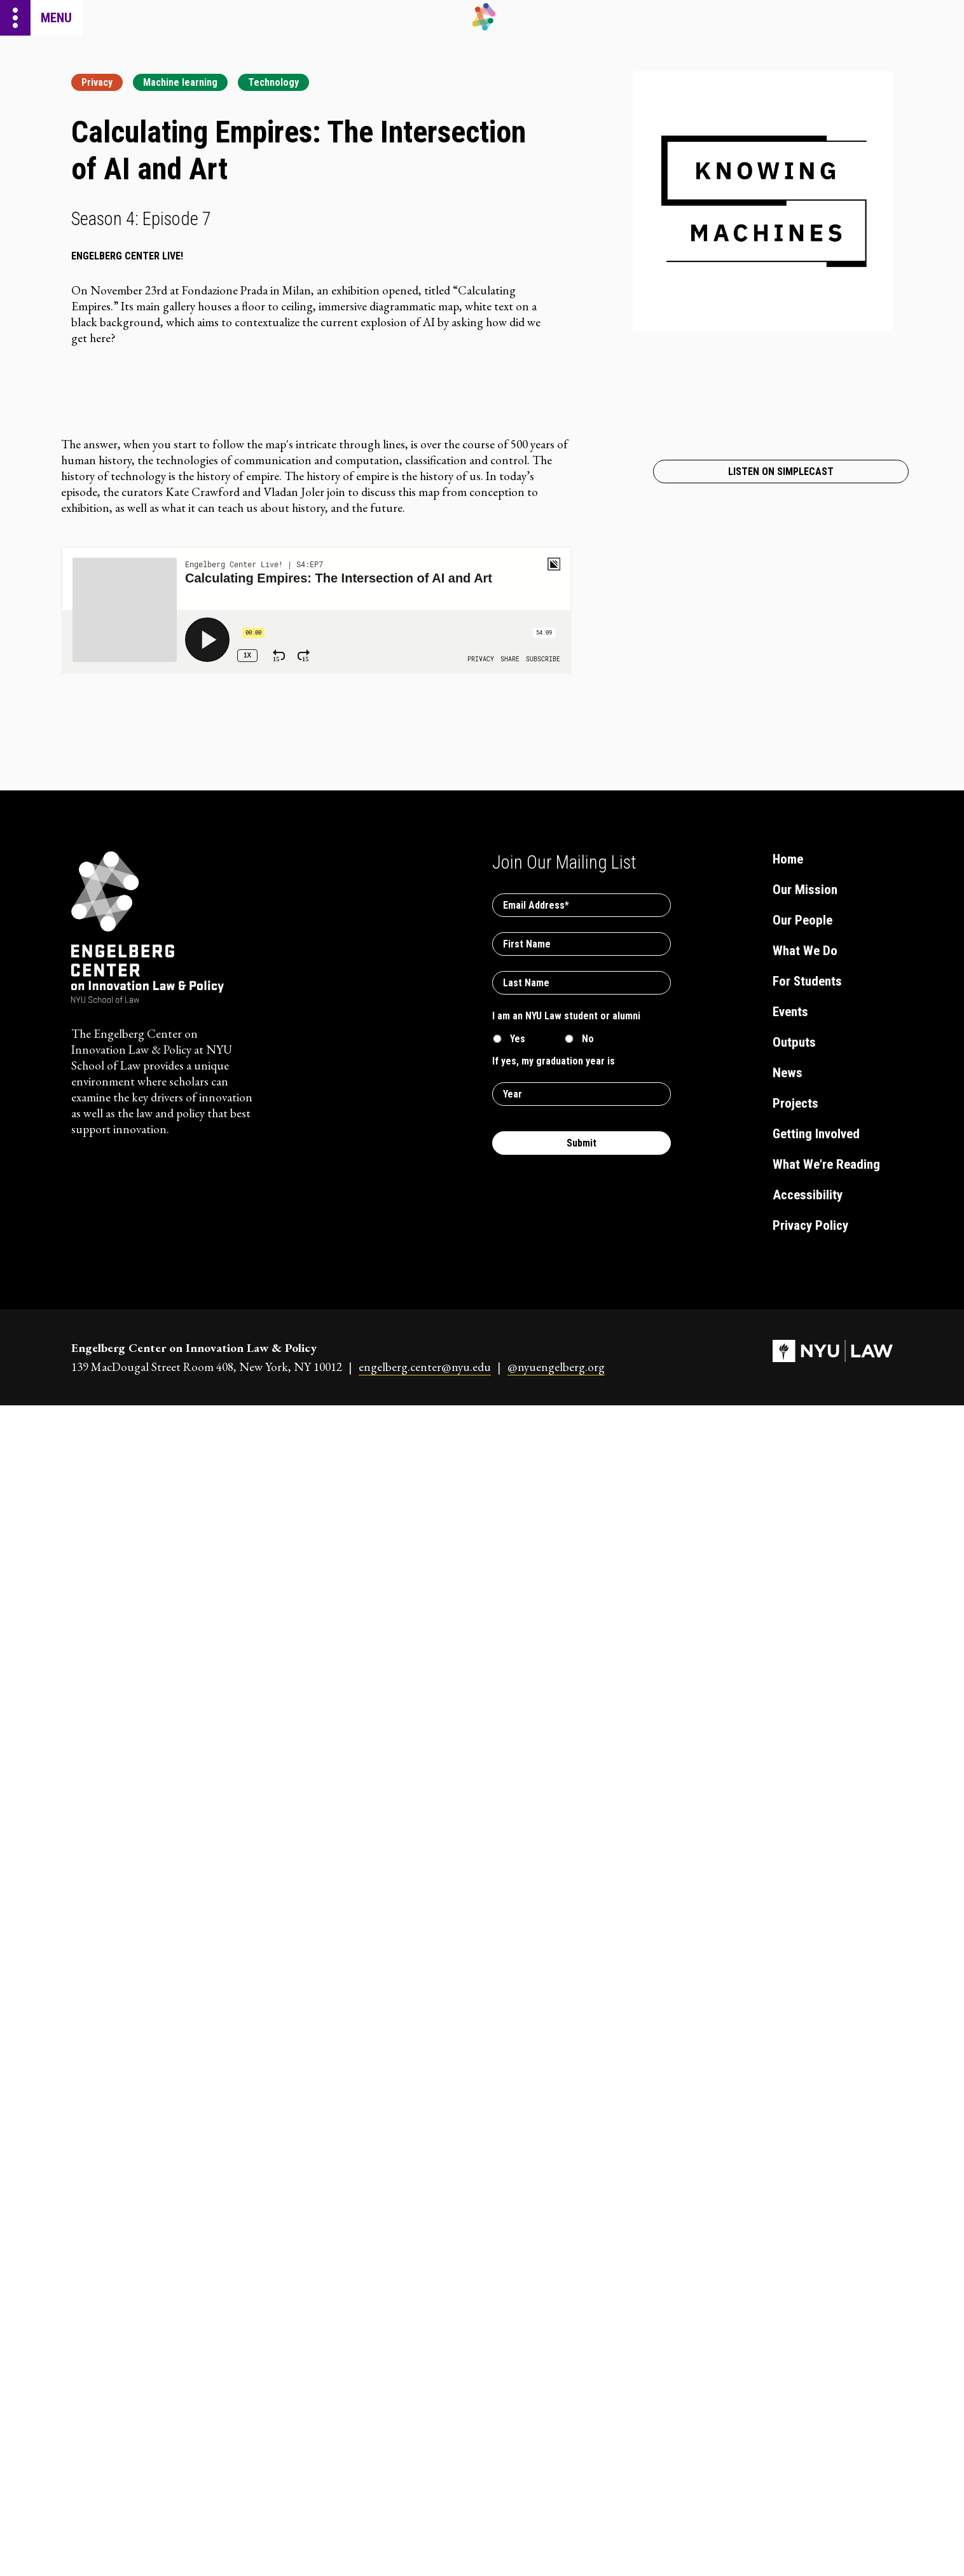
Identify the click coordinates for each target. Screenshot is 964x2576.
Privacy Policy (810, 1225)
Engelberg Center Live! (127, 256)
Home (788, 859)
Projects (795, 1103)
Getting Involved (816, 1133)
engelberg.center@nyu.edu (425, 1367)
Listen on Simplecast (781, 471)
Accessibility (808, 1194)
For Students (807, 981)
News (787, 1072)
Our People (802, 920)
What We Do (805, 950)
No (588, 1039)
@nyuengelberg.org (556, 1367)
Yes (517, 1039)
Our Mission (805, 889)
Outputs (794, 1042)
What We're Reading (826, 1164)
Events (790, 1011)
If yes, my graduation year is (553, 1061)
